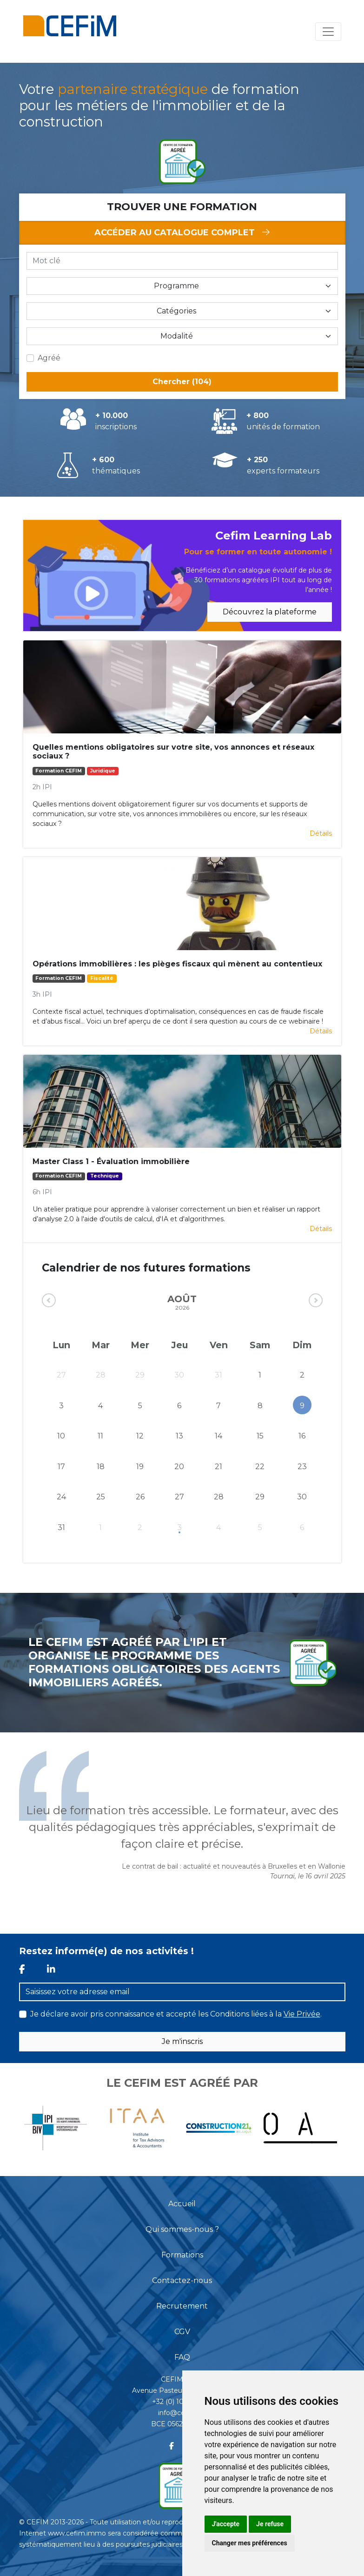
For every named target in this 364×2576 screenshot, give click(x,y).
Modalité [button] (176, 336)
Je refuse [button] (270, 2524)
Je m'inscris (182, 2041)
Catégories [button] (176, 310)
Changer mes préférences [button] (249, 2543)
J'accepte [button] (226, 2524)
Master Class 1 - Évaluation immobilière (111, 1161)
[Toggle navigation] (328, 31)
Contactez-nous (182, 2280)
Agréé (49, 357)
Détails (321, 833)
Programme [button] (176, 285)
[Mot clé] (182, 261)
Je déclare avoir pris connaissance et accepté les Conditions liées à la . (176, 2014)
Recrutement (182, 2306)
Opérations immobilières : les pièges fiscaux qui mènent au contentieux (177, 963)
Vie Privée (302, 2014)
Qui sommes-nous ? (182, 2229)
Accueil (182, 2203)
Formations (182, 2254)
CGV (182, 2331)
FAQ (182, 2357)
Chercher (182, 381)
